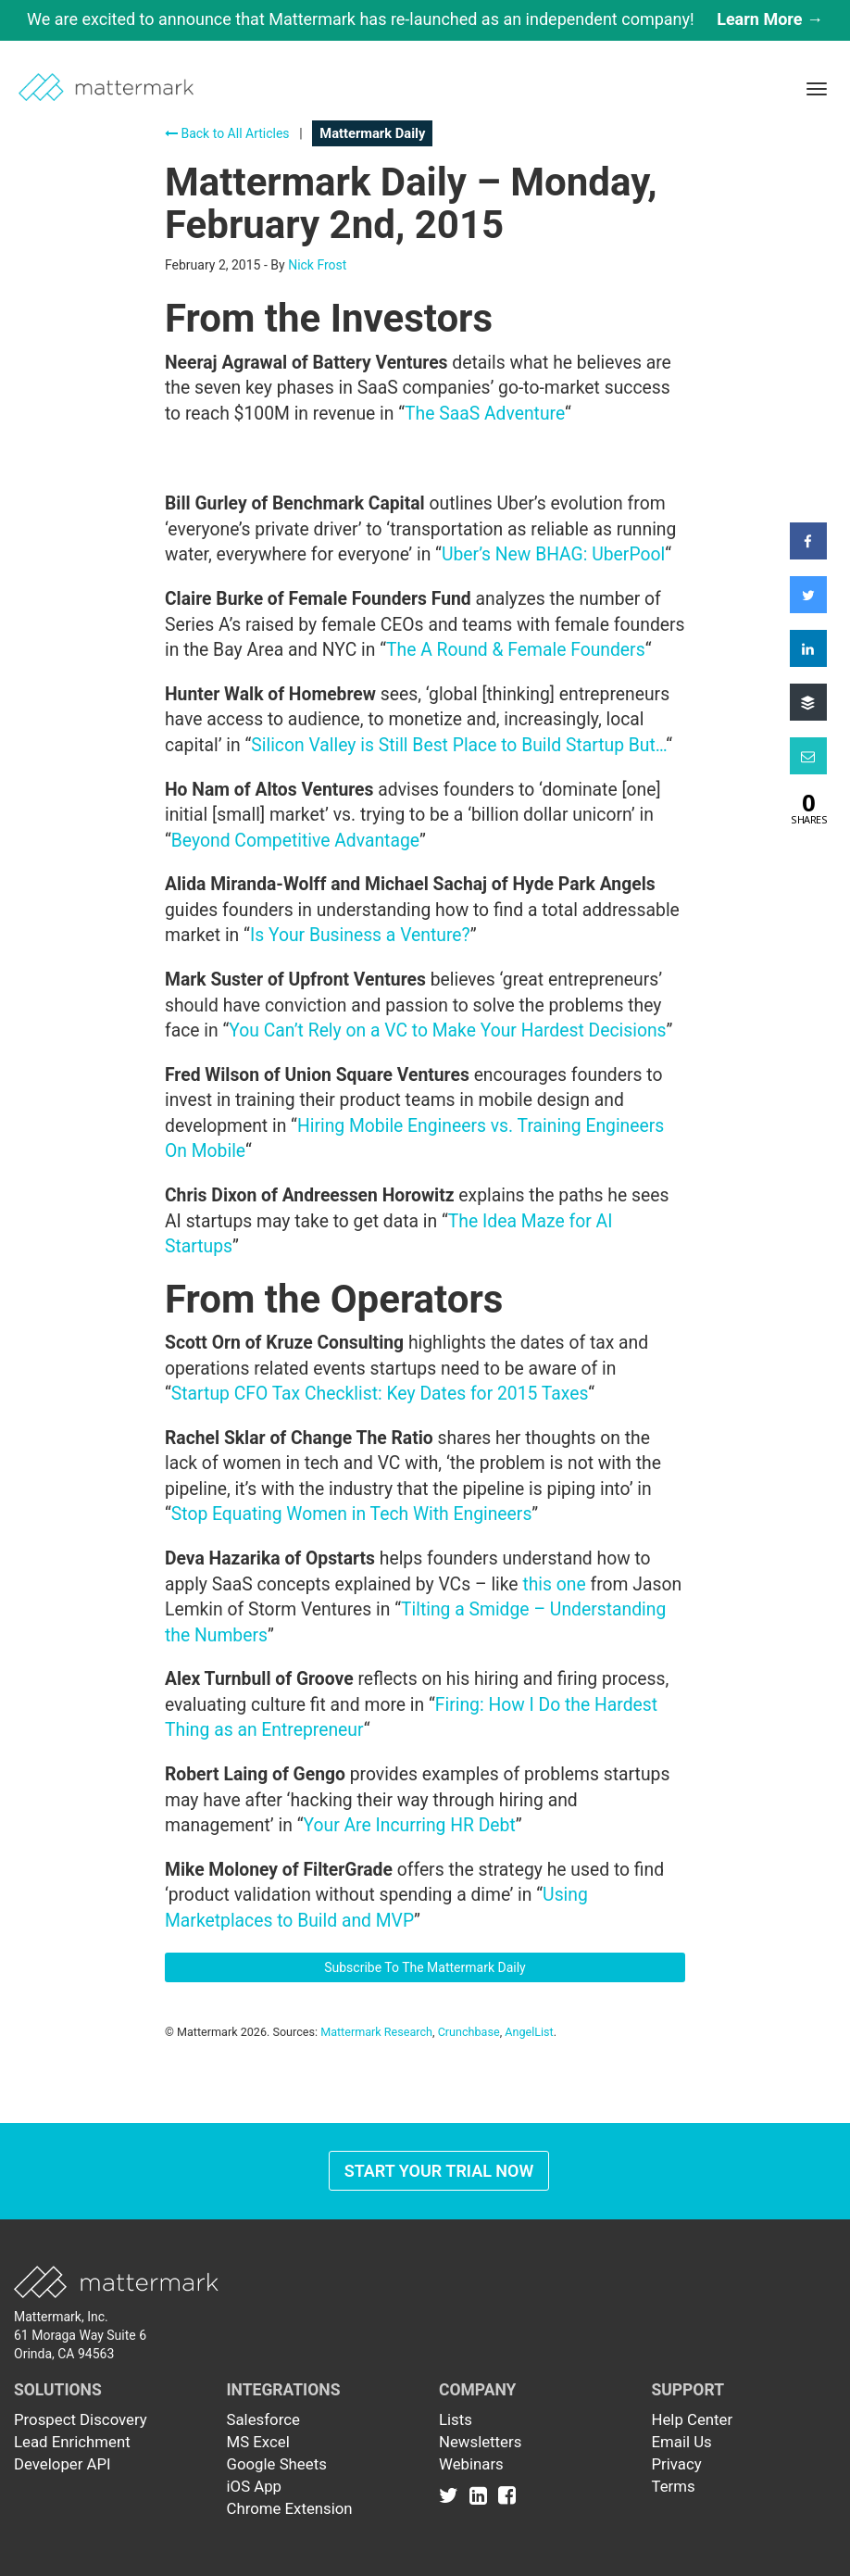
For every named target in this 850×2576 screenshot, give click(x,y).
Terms (673, 2486)
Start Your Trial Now (439, 2170)
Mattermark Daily (372, 133)
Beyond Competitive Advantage (295, 840)
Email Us (682, 2441)
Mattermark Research (376, 2032)
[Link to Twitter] (452, 2495)
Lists (455, 2419)
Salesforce (263, 2419)
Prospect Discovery (80, 2419)
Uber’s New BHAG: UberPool (553, 554)
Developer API (62, 2464)
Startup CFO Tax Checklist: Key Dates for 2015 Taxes (380, 1393)
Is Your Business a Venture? (360, 935)
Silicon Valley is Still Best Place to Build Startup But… (458, 745)
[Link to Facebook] (507, 2495)
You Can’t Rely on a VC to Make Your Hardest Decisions (447, 1030)
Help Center (692, 2419)
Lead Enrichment (72, 2441)
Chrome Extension (290, 2508)
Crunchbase (469, 2032)
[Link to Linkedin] (481, 2495)
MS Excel (258, 2441)
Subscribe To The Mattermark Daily (425, 1967)
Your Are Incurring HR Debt (409, 1825)
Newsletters (480, 2441)
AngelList (529, 2032)
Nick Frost (317, 265)
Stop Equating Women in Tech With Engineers (351, 1514)
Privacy (677, 2464)
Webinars (471, 2464)
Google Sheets (277, 2464)
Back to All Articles (227, 133)
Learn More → (770, 19)
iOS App (254, 2486)
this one (553, 1584)
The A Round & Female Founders (515, 649)
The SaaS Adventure (485, 413)
